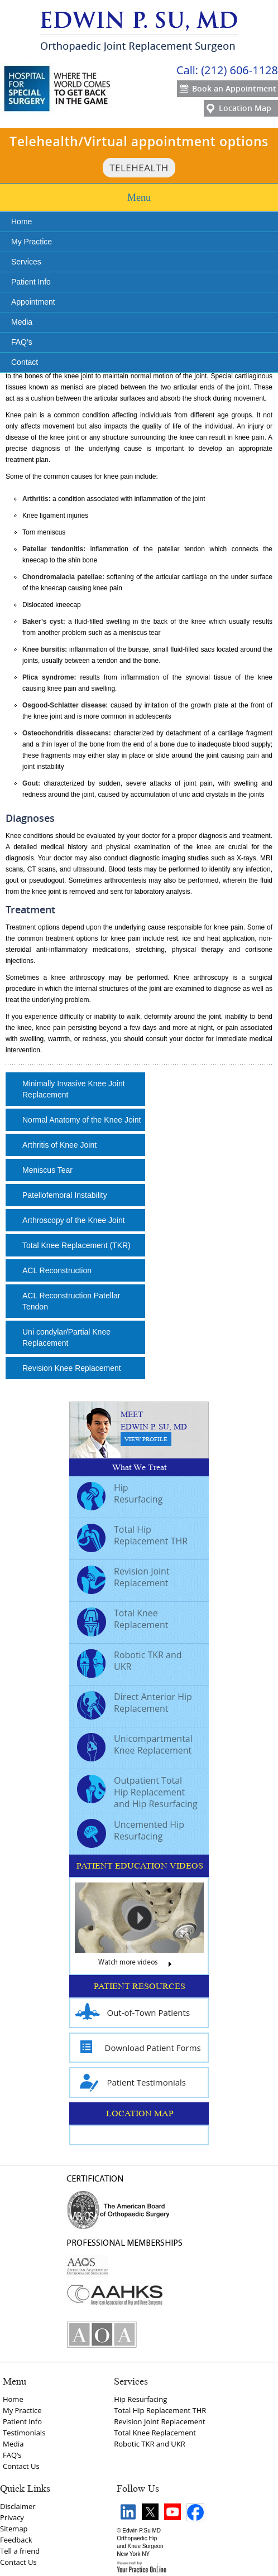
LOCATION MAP (140, 2113)
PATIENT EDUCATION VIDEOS (139, 1866)
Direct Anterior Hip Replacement (134, 1704)
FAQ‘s (12, 2455)
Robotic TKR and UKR (129, 1662)
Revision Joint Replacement (123, 1578)
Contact (24, 362)
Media (21, 321)
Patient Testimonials (130, 2082)
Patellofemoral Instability (64, 1195)
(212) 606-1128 (239, 70)
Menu (139, 197)
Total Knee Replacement (123, 1620)
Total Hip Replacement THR (132, 1536)
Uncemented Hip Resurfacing (130, 1831)
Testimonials (24, 2433)
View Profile (145, 1439)
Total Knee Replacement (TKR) (76, 1245)
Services (26, 261)
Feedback (16, 2540)
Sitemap (14, 2529)
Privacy (12, 2517)
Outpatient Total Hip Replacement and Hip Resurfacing (137, 1792)
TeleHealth (139, 167)
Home (21, 221)
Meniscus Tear (47, 1170)
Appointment (33, 301)
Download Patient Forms (138, 2048)
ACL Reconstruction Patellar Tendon (71, 1301)
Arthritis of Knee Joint (59, 1144)
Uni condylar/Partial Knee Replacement (66, 1337)
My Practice (31, 241)
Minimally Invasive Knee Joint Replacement (73, 1089)
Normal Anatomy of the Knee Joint (81, 1119)
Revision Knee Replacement (71, 1368)
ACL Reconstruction (57, 1270)
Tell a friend (20, 2551)
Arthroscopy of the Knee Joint (73, 1220)
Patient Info (31, 281)
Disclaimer (18, 2506)
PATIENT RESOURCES (139, 1986)
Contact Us (21, 2466)
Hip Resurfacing (119, 1494)
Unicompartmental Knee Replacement (135, 1745)
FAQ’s (21, 342)
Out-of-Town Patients (132, 2012)
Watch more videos (139, 1965)
